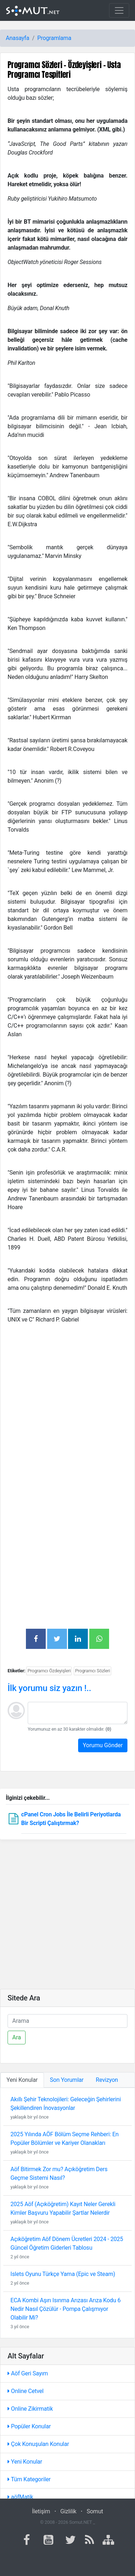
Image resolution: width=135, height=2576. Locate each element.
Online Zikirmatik (30, 2408)
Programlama (54, 38)
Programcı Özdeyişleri (49, 1670)
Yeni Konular (25, 2461)
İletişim (41, 2511)
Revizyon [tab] (107, 2079)
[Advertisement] (67, 1397)
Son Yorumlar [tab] (67, 2079)
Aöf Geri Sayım (28, 2373)
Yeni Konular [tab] (22, 2079)
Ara (16, 2037)
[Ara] (67, 2021)
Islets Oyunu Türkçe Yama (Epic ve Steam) (62, 2274)
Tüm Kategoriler (29, 2479)
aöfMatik (20, 2497)
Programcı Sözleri (92, 1670)
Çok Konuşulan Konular (38, 2444)
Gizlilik (68, 2511)
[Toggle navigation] (119, 10)
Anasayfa (17, 38)
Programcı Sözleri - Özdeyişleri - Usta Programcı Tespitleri (64, 69)
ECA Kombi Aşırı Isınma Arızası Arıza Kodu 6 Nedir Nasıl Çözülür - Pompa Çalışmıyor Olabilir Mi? (65, 2309)
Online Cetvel (26, 2391)
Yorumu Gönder (103, 1745)
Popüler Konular (29, 2426)
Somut (95, 2511)
